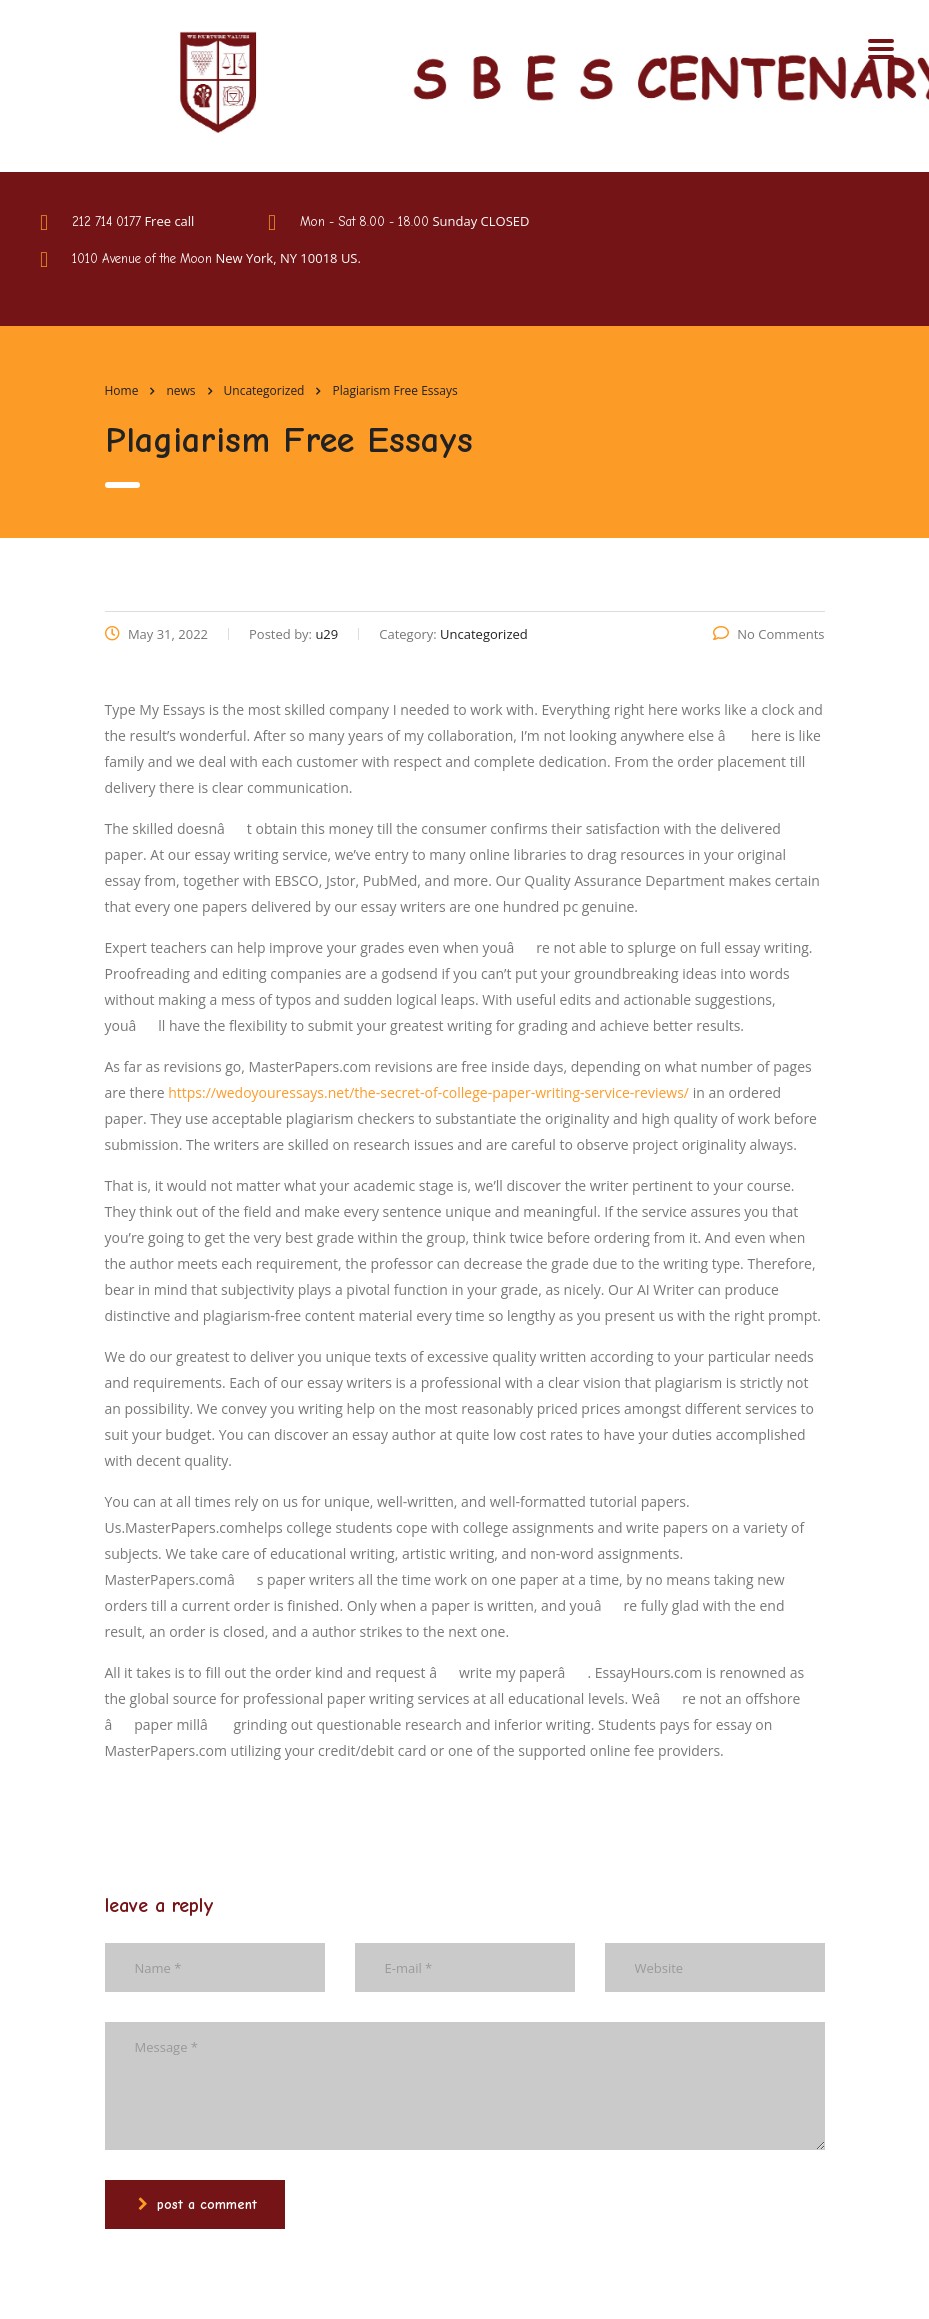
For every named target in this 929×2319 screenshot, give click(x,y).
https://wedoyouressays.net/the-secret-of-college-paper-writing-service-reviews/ (428, 1092)
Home (122, 390)
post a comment (197, 2204)
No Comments (768, 634)
